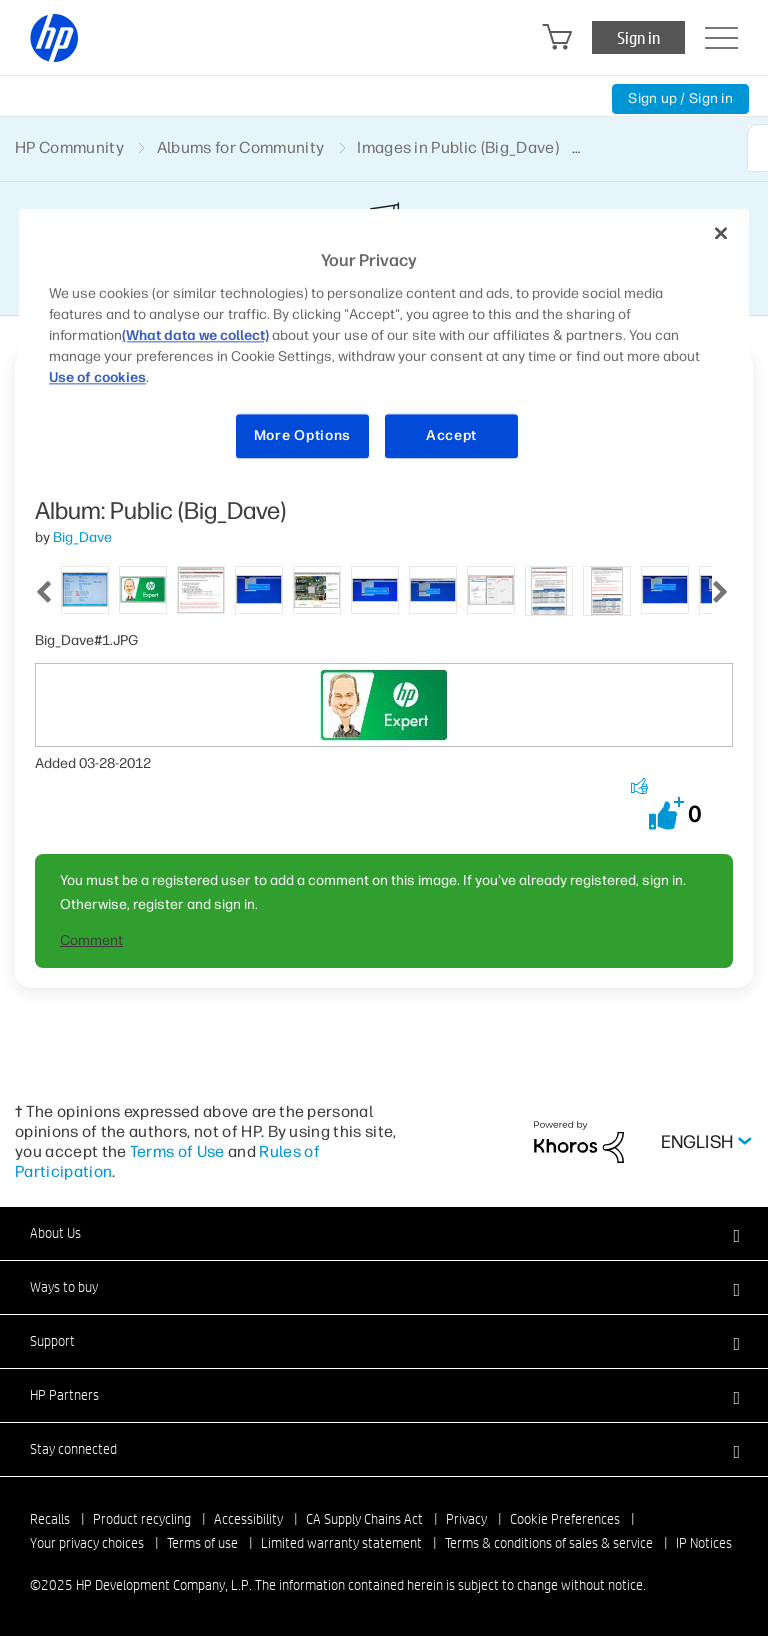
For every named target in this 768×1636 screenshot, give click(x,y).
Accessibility (248, 1519)
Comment (91, 940)
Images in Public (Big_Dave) (458, 147)
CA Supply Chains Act (364, 1519)
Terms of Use (177, 1151)
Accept (451, 435)
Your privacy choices (87, 1543)
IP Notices (704, 1543)
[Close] (721, 234)
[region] (384, 347)
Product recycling (142, 1519)
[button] (666, 813)
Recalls (50, 1519)
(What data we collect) (195, 335)
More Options (302, 435)
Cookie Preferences (565, 1519)
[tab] (85, 588)
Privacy (466, 1519)
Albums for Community (240, 147)
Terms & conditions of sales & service (549, 1543)
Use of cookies (97, 377)
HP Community (69, 147)
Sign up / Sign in (680, 98)
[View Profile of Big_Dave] (82, 537)
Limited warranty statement (341, 1543)
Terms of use (202, 1543)
